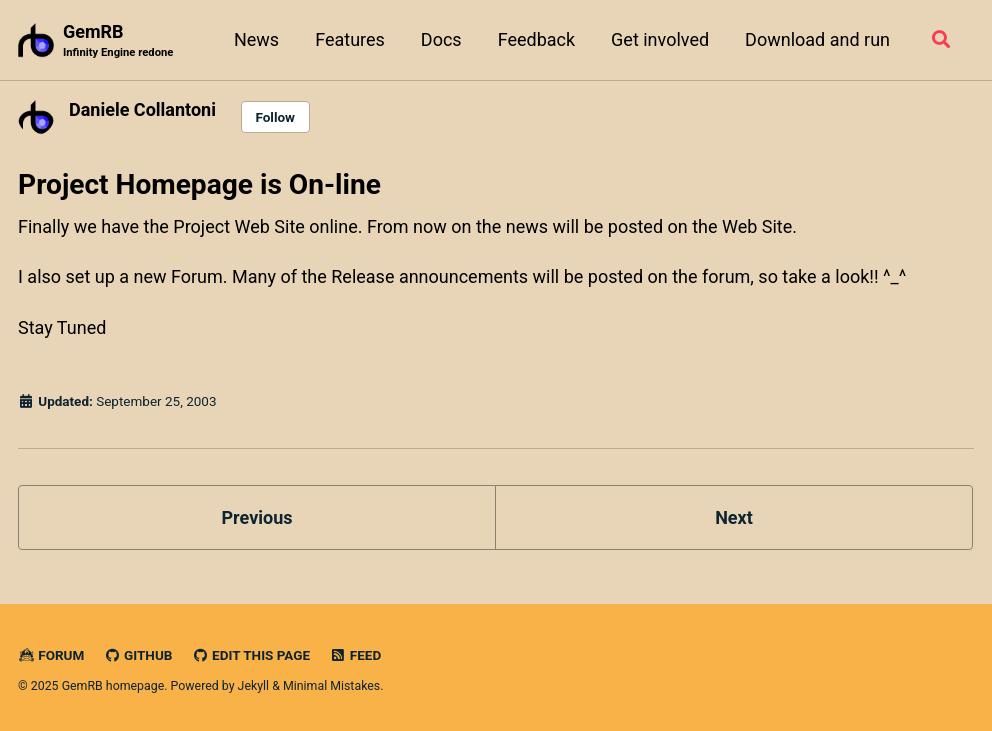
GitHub (138, 655)
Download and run (817, 39)
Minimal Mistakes (331, 686)
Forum (51, 655)
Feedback (536, 39)
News (256, 39)
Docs (441, 39)
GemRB (118, 41)
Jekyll (254, 686)
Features (350, 39)
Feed (356, 655)
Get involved (660, 39)
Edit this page (251, 655)
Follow (275, 117)
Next (734, 517)
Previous (257, 517)
